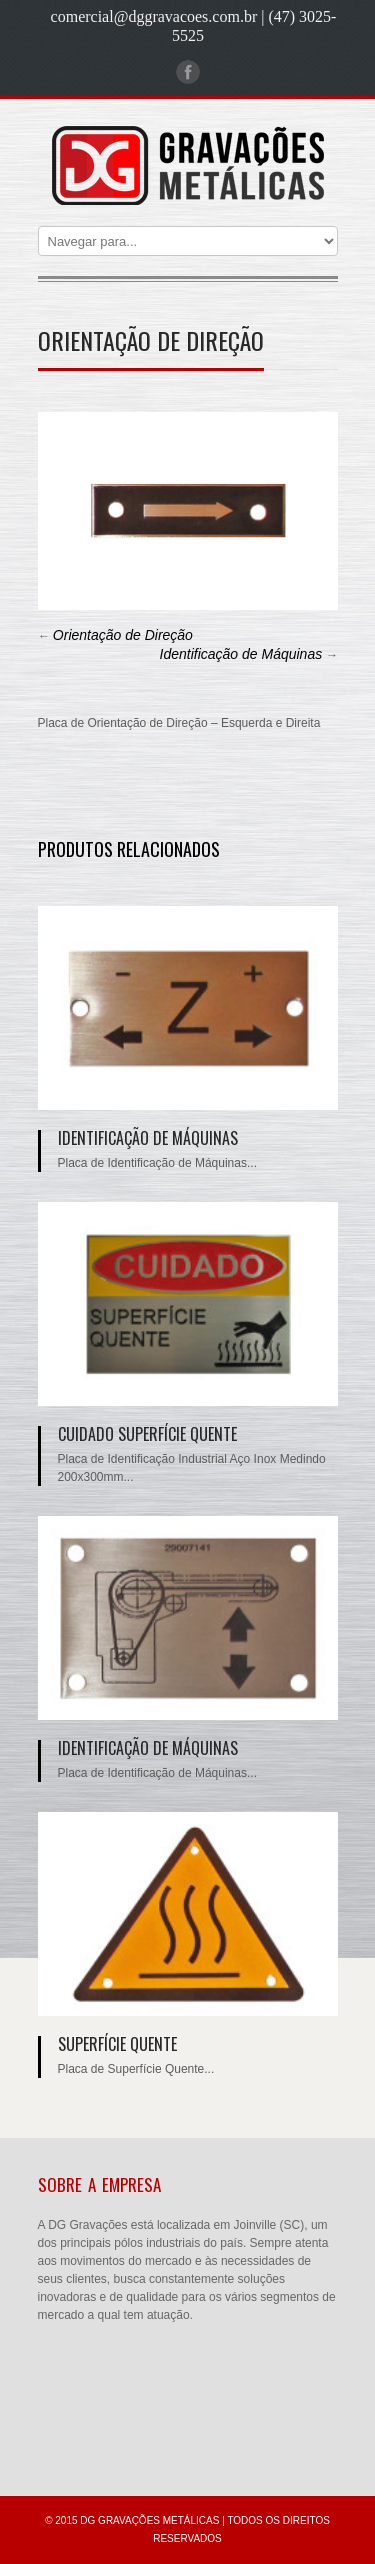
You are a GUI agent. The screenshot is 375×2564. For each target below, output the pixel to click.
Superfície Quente (117, 2044)
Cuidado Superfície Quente (147, 1434)
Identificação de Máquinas (241, 654)
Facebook (188, 72)
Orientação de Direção (123, 635)
